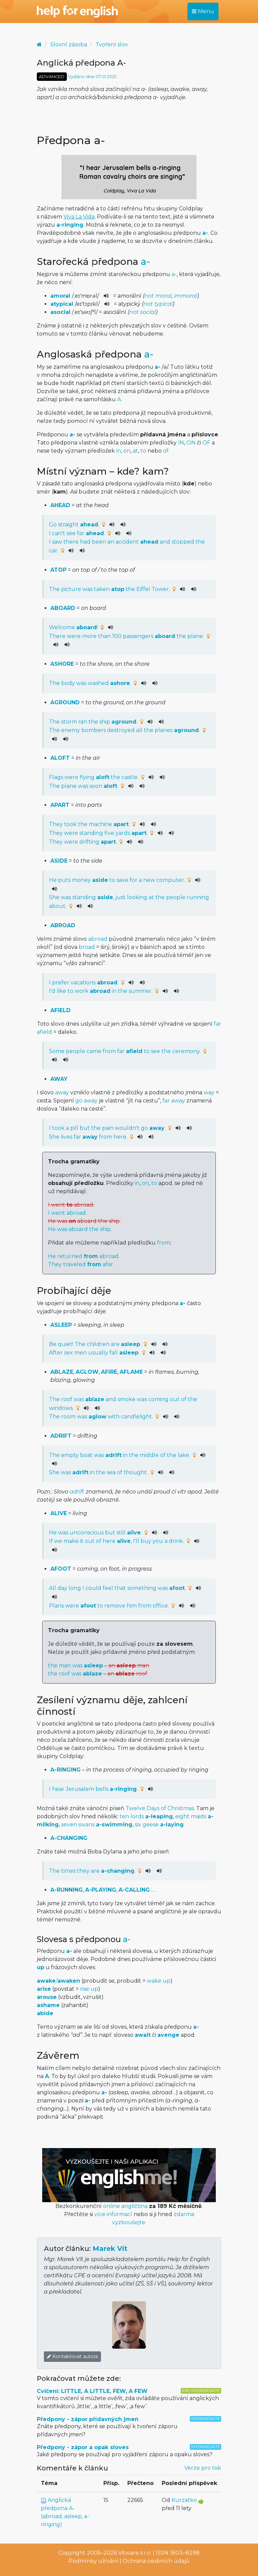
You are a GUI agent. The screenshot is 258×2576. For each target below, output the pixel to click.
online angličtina (125, 2206)
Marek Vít (110, 2248)
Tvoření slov (112, 44)
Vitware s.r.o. (134, 2553)
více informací (113, 2214)
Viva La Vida (79, 216)
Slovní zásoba (68, 44)
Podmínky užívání (93, 2561)
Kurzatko (184, 2500)
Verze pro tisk (202, 2468)
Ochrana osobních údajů (156, 2561)
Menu (203, 11)
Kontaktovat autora (72, 2356)
